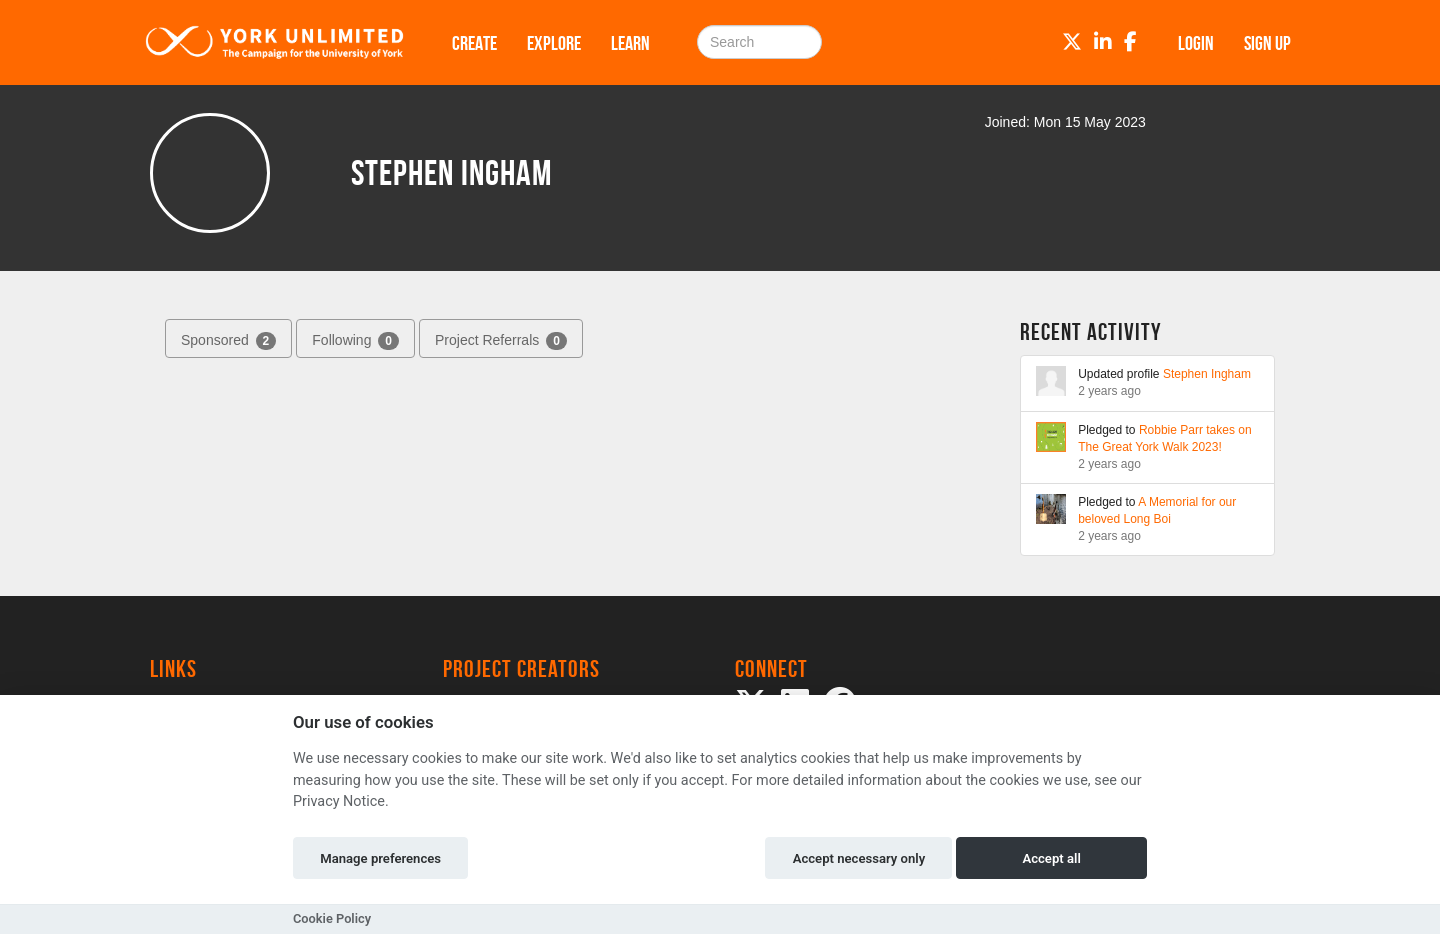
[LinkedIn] (1103, 42)
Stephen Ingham (1207, 374)
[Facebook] (1130, 42)
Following (355, 341)
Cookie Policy (332, 918)
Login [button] (1196, 43)
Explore (554, 43)
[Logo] (275, 42)
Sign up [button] (1267, 43)
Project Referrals (501, 341)
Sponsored (228, 341)
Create (474, 43)
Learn (630, 43)
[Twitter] (1072, 42)
